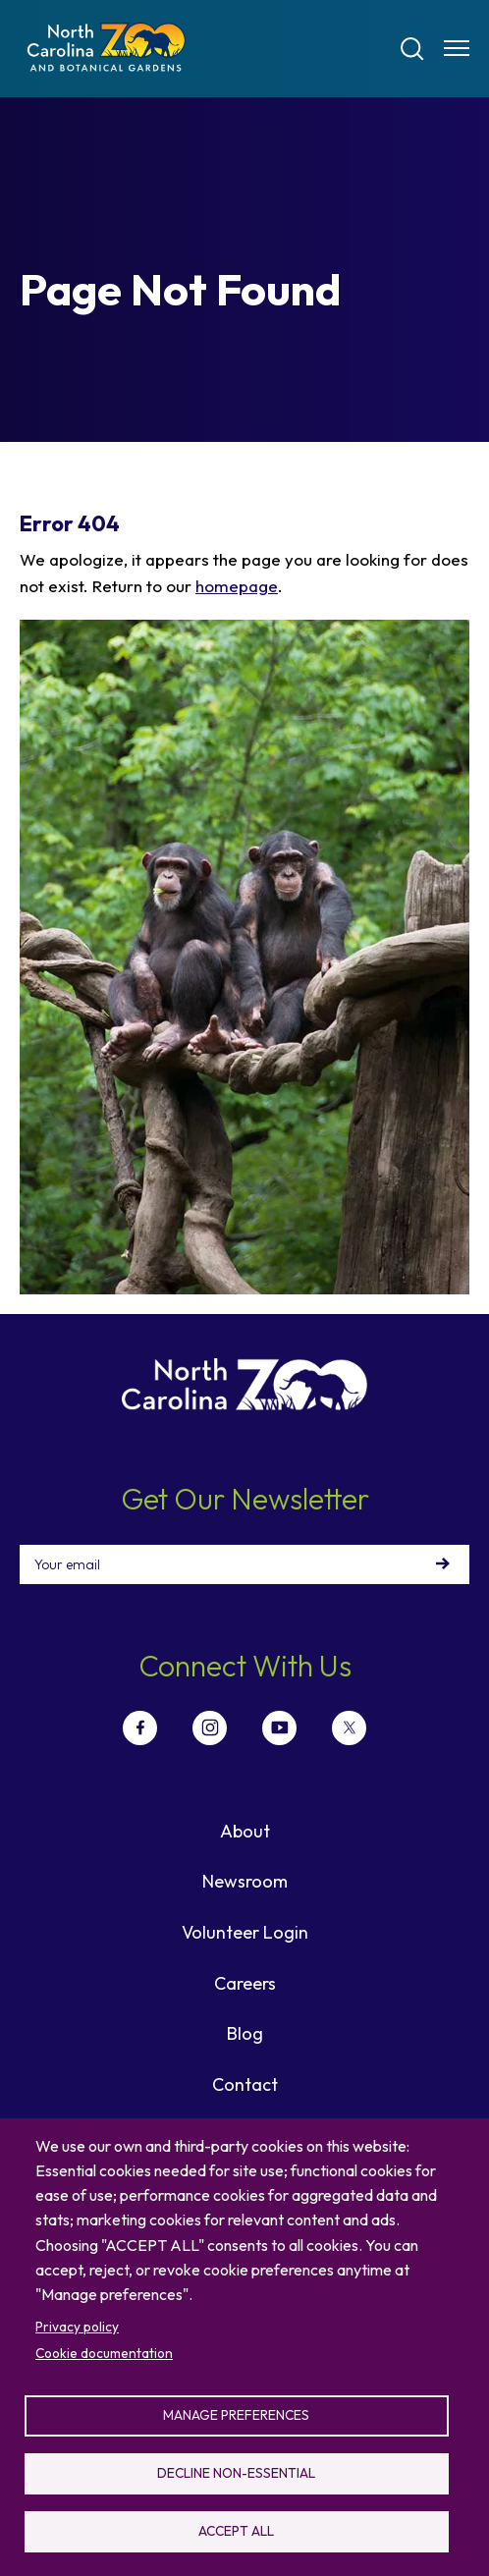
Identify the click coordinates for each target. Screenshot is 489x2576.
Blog (245, 2033)
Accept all (236, 2531)
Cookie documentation (104, 2353)
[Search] (412, 49)
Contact (245, 2084)
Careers (245, 1983)
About (245, 1831)
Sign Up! (442, 1564)
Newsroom (245, 1881)
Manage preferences (236, 2415)
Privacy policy (77, 2326)
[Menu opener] (456, 48)
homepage (236, 585)
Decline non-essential (236, 2473)
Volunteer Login (245, 1932)
